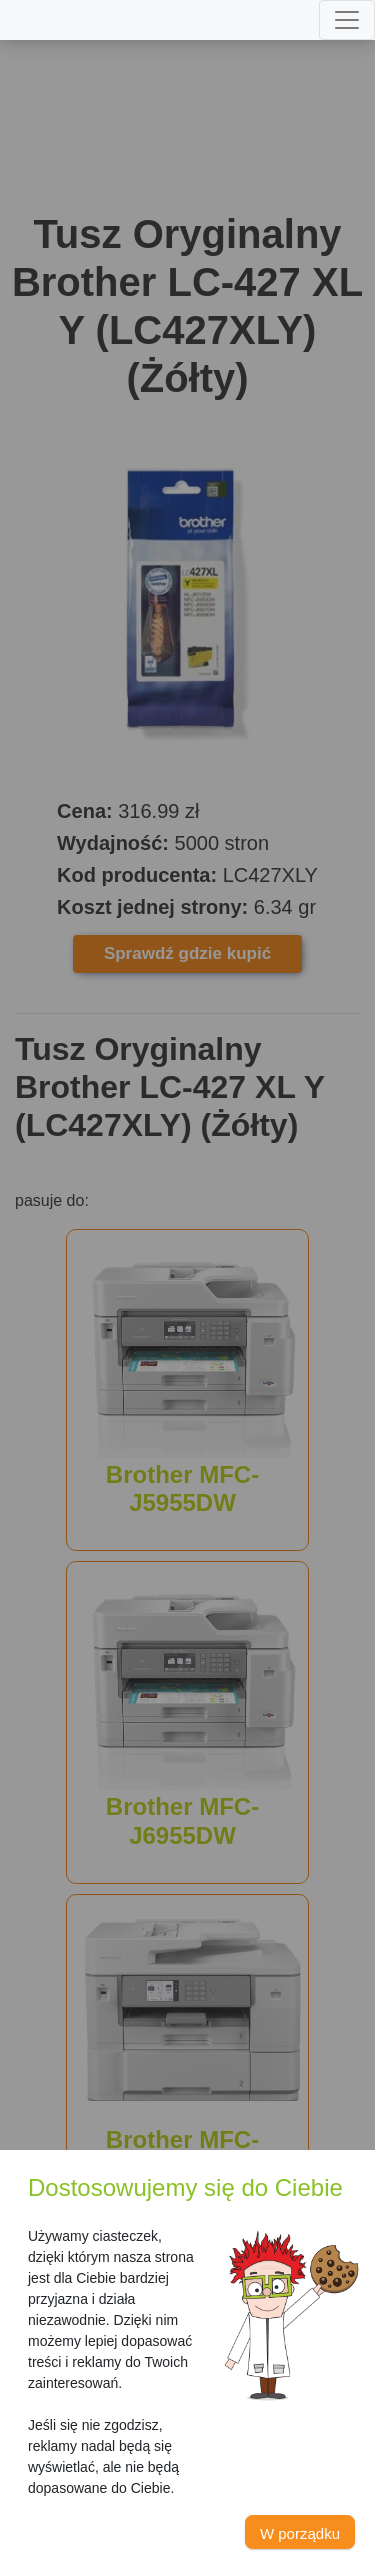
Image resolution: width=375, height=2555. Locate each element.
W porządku (300, 2533)
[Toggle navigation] (347, 20)
